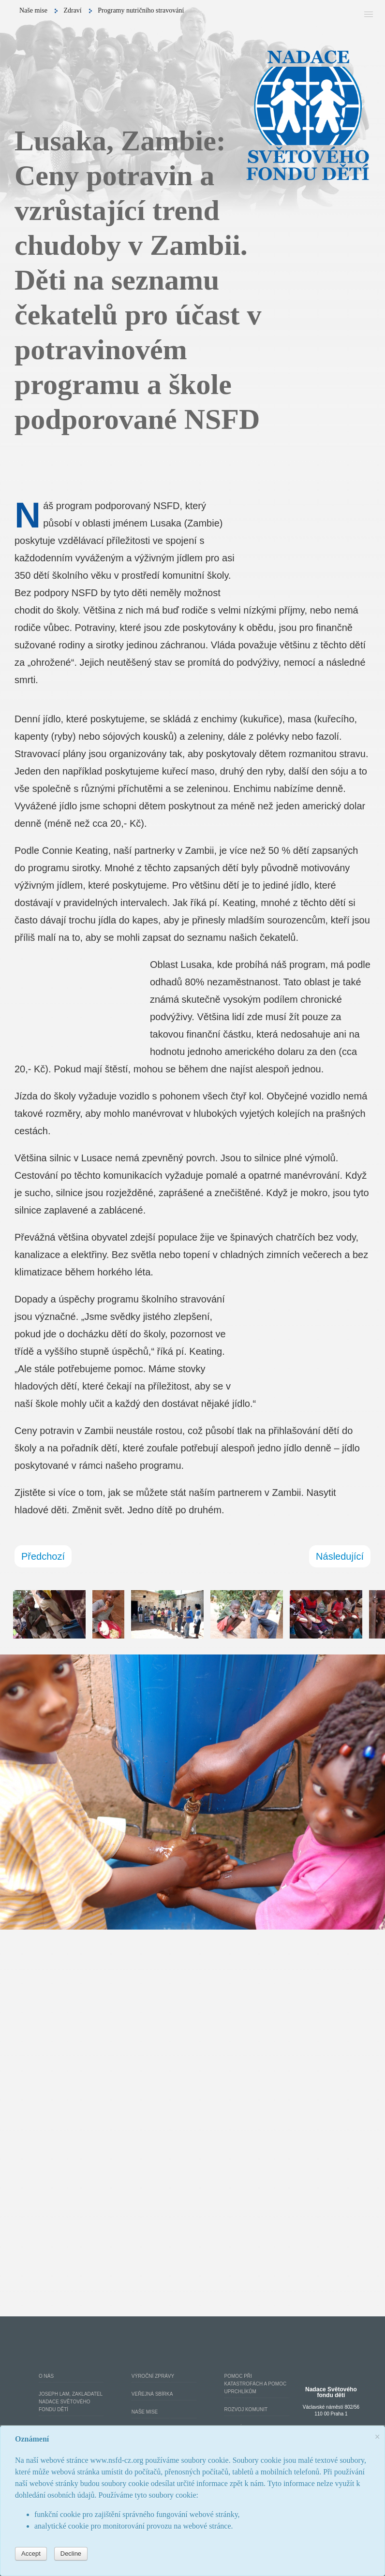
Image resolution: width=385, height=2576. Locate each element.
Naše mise (145, 2412)
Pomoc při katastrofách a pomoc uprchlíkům (255, 2383)
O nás (46, 2376)
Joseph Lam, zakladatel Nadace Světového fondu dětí (71, 2401)
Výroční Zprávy (153, 2376)
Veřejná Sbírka (152, 2394)
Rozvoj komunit (245, 2409)
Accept (31, 2553)
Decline (70, 2553)
